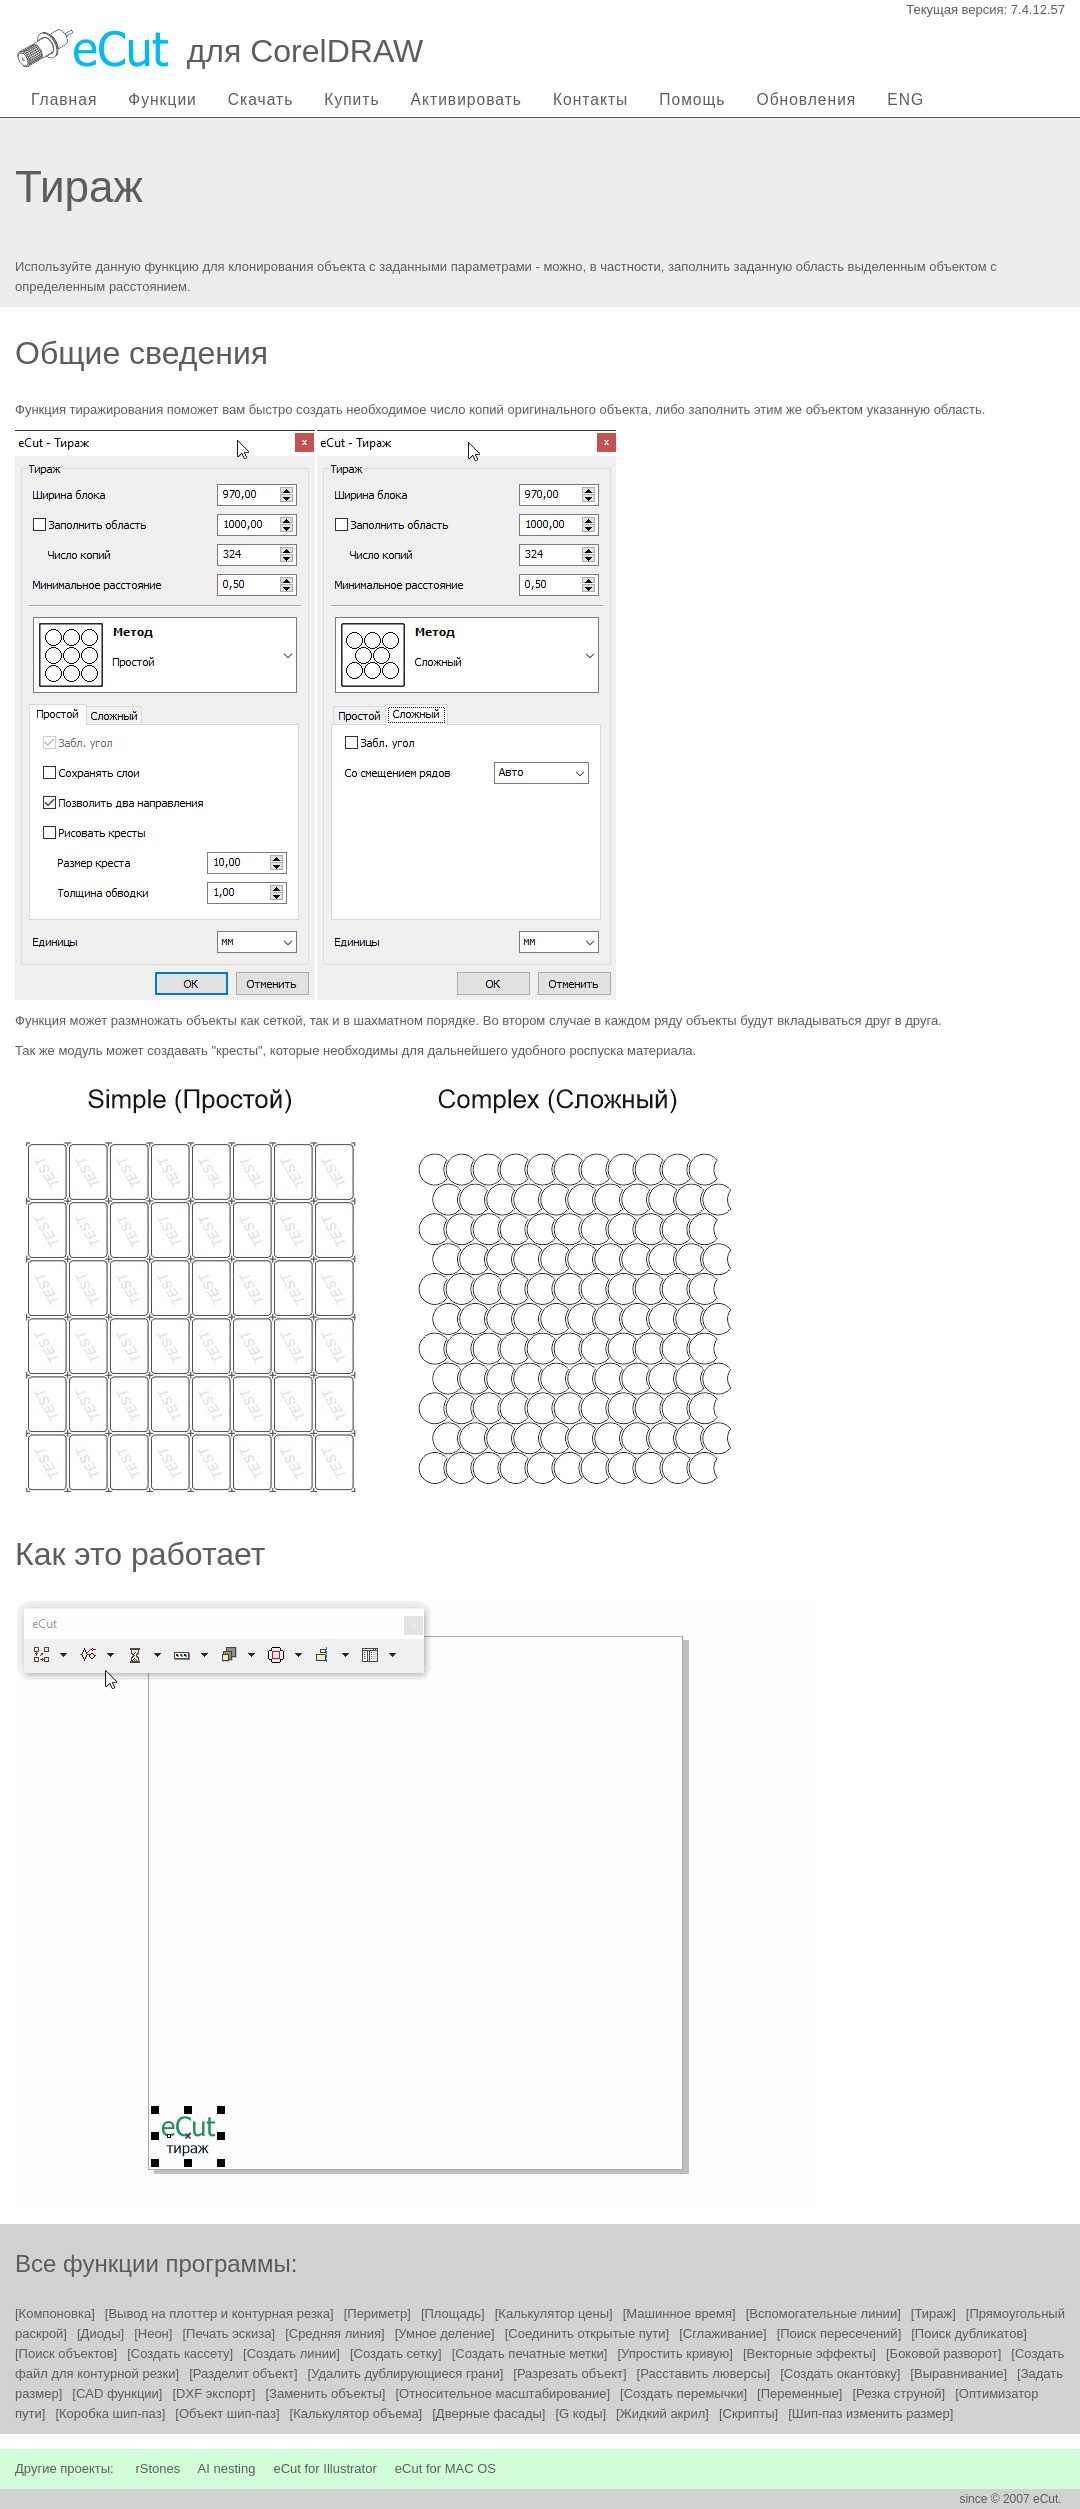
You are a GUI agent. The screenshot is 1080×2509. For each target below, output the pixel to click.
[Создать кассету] (180, 2353)
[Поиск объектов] (66, 2353)
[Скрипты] (748, 2413)
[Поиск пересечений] (839, 2333)
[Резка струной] (898, 2393)
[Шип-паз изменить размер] (870, 2413)
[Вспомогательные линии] (823, 2313)
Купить (351, 99)
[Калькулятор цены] (554, 2313)
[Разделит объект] (243, 2373)
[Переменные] (799, 2393)
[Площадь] (453, 2313)
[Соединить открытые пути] (587, 2333)
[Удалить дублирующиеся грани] (406, 2373)
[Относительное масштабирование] (502, 2393)
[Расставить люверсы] (704, 2373)
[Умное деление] (445, 2333)
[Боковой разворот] (943, 2353)
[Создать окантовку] (840, 2373)
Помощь (692, 99)
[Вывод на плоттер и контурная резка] (219, 2313)
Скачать (260, 99)
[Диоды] (100, 2333)
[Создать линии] (291, 2353)
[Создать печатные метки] (530, 2353)
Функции (162, 99)
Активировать (466, 99)
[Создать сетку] (396, 2353)
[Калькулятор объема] (356, 2413)
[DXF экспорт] (213, 2393)
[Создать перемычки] (683, 2393)
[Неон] (153, 2333)
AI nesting (227, 2468)
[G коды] (580, 2413)
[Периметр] (377, 2313)
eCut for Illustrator (324, 2468)
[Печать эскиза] (228, 2333)
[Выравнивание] (958, 2373)
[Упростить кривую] (675, 2353)
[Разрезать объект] (569, 2373)
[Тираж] (933, 2313)
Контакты (590, 99)
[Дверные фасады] (488, 2413)
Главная (64, 99)
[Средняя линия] (335, 2333)
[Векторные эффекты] (809, 2353)
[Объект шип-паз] (227, 2413)
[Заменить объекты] (325, 2393)
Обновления (807, 99)
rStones (157, 2468)
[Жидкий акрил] (662, 2413)
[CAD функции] (117, 2393)
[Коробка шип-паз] (110, 2413)
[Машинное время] (679, 2313)
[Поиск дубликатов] (969, 2333)
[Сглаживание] (723, 2333)
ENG (905, 99)
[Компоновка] (55, 2313)
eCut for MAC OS (445, 2468)
